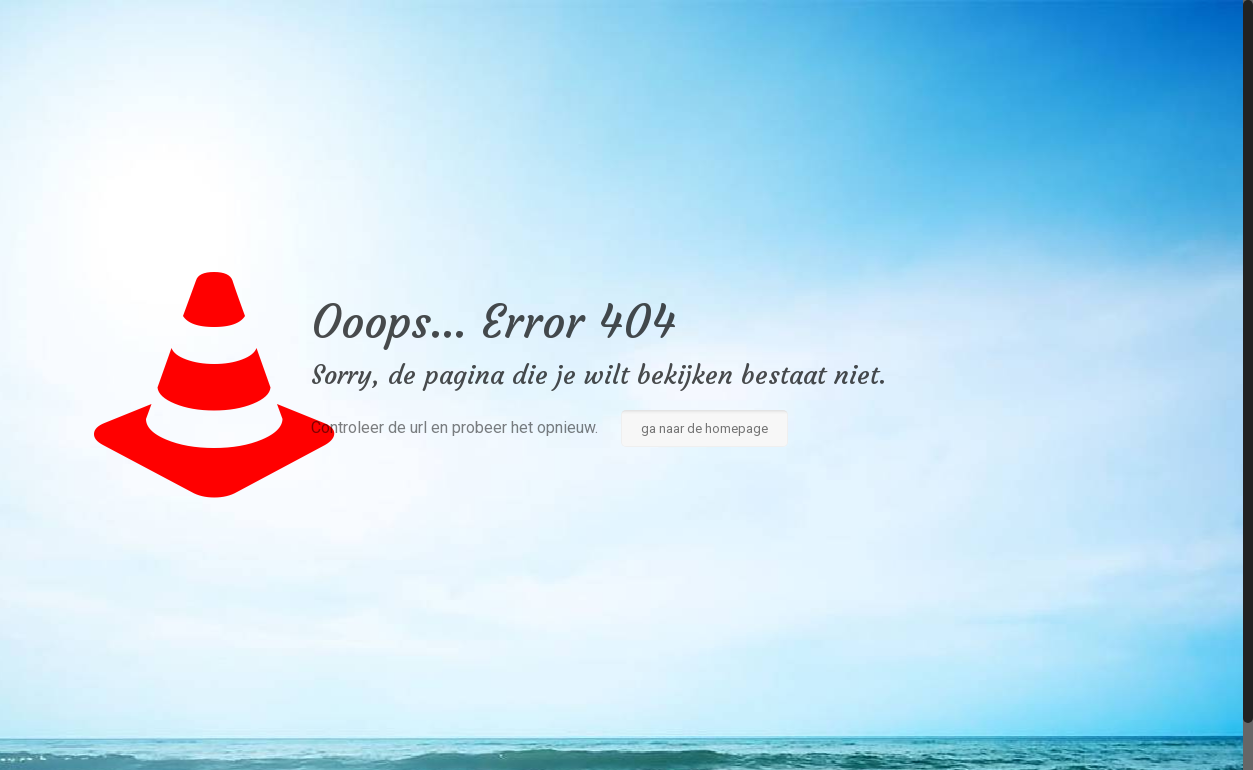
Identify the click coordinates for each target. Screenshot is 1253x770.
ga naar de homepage (704, 428)
